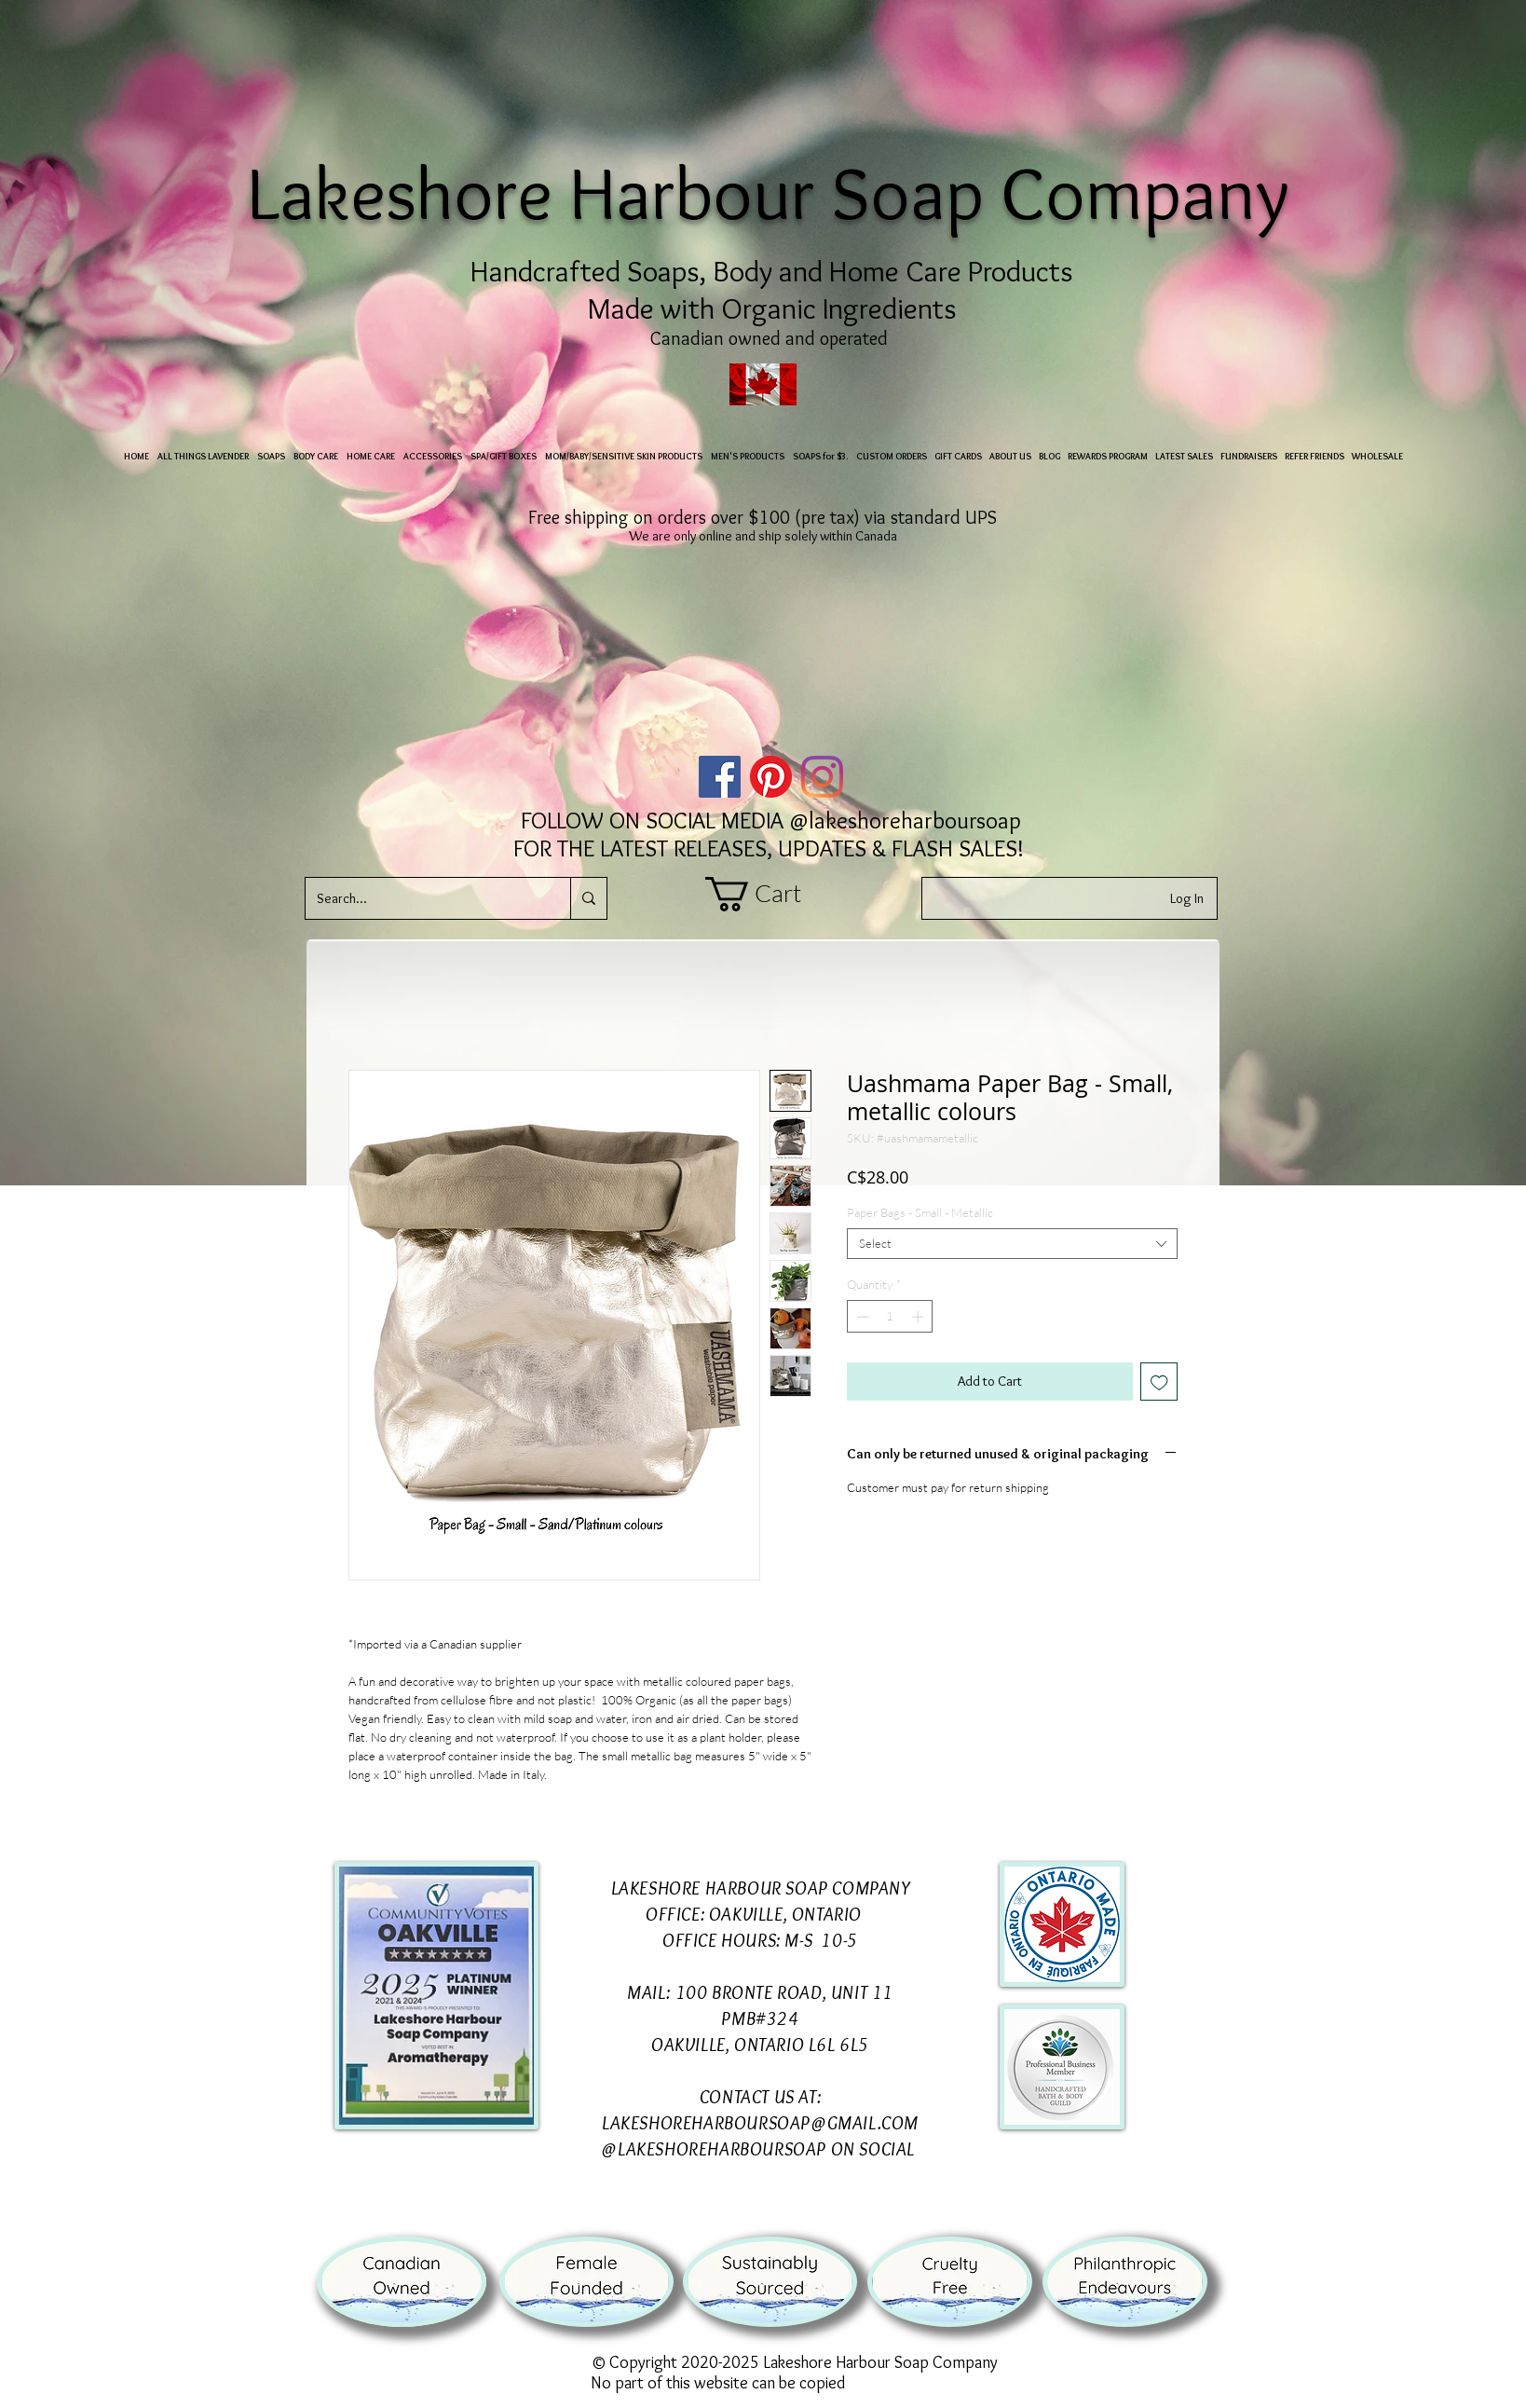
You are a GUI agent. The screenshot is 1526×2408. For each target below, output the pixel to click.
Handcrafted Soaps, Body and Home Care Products (771, 271)
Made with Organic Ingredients (772, 308)
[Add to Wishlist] (1159, 1381)
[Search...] (424, 898)
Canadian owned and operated (771, 338)
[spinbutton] (890, 1317)
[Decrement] (861, 1317)
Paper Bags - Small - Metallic (920, 1212)
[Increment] (919, 1317)
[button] (771, 894)
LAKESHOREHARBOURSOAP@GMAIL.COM (760, 2123)
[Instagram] (822, 777)
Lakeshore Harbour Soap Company (776, 192)
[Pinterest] (771, 777)
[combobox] (1012, 1244)
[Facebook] (720, 777)
